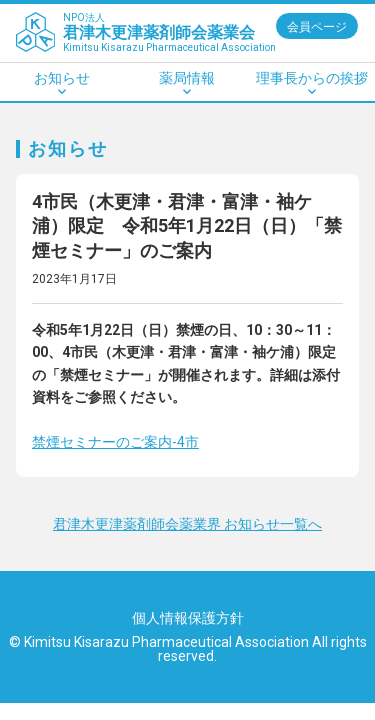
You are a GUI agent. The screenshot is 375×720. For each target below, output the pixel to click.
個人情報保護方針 (188, 618)
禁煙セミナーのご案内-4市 (115, 442)
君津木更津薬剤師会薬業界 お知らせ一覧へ (187, 524)
